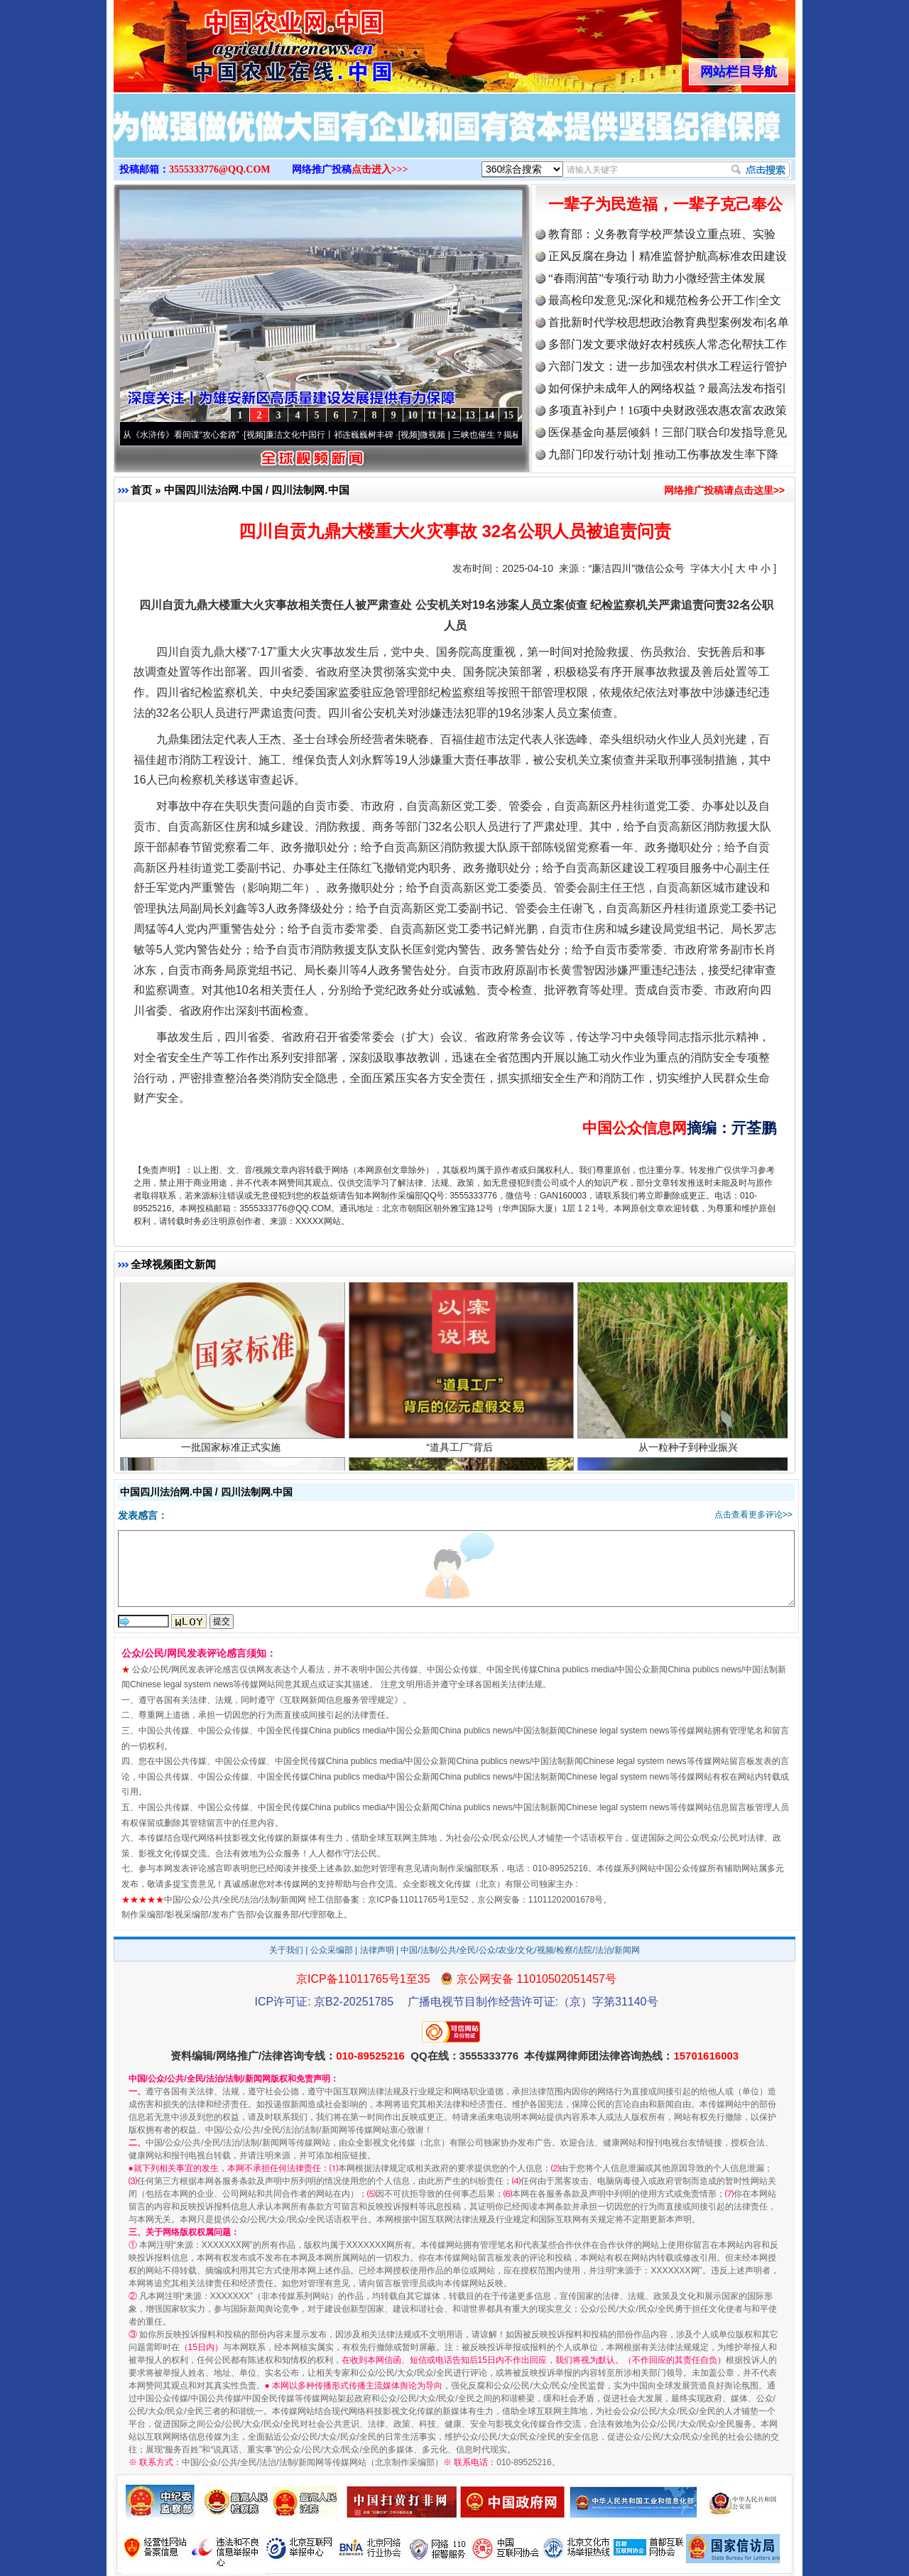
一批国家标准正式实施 (232, 1451)
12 (451, 415)
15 (508, 415)
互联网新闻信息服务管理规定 (338, 1700)
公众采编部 (331, 1950)
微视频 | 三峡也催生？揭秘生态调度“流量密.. (510, 435)
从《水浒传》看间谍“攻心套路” (188, 435)
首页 (141, 490)
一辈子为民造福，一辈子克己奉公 (665, 204)
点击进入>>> (380, 169)
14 (489, 415)
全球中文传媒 (231, 41)
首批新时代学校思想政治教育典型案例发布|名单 (668, 322)
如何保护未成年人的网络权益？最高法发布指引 (667, 388)
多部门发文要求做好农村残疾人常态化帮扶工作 (667, 344)
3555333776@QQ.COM (220, 169)
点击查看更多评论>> (753, 1515)
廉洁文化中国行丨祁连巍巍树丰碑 (337, 435)
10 (413, 415)
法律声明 (377, 1950)
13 (470, 415)
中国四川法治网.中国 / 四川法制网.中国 (256, 490)
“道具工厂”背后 (461, 1451)
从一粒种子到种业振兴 (689, 1451)
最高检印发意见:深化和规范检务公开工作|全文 (664, 300)
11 (431, 415)
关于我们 (286, 1950)
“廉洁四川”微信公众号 (637, 568)
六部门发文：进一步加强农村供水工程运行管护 (667, 366)
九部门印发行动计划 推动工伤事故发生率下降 (663, 454)
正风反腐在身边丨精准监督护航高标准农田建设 (667, 256)
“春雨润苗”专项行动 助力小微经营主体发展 (657, 278)
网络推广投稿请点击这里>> (724, 490)
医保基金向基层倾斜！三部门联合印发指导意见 (667, 432)
